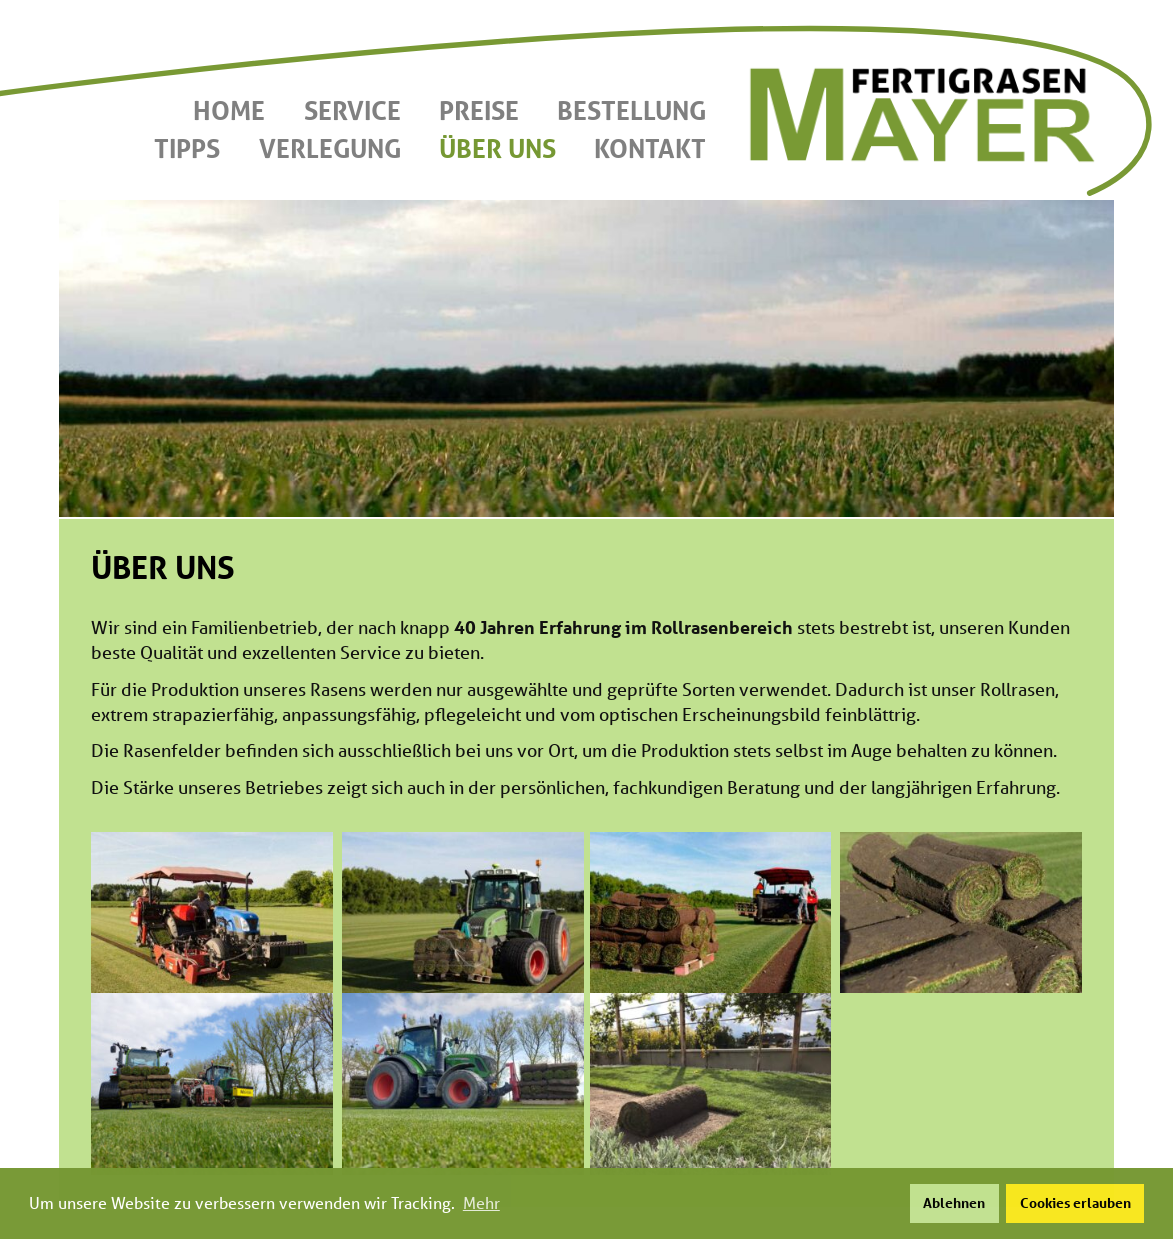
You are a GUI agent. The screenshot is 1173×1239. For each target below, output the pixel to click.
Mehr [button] (481, 1202)
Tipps (187, 148)
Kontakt (650, 148)
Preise (479, 110)
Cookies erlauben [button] (1075, 1202)
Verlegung (330, 148)
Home (229, 110)
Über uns (497, 148)
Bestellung (631, 110)
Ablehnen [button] (954, 1202)
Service (352, 110)
